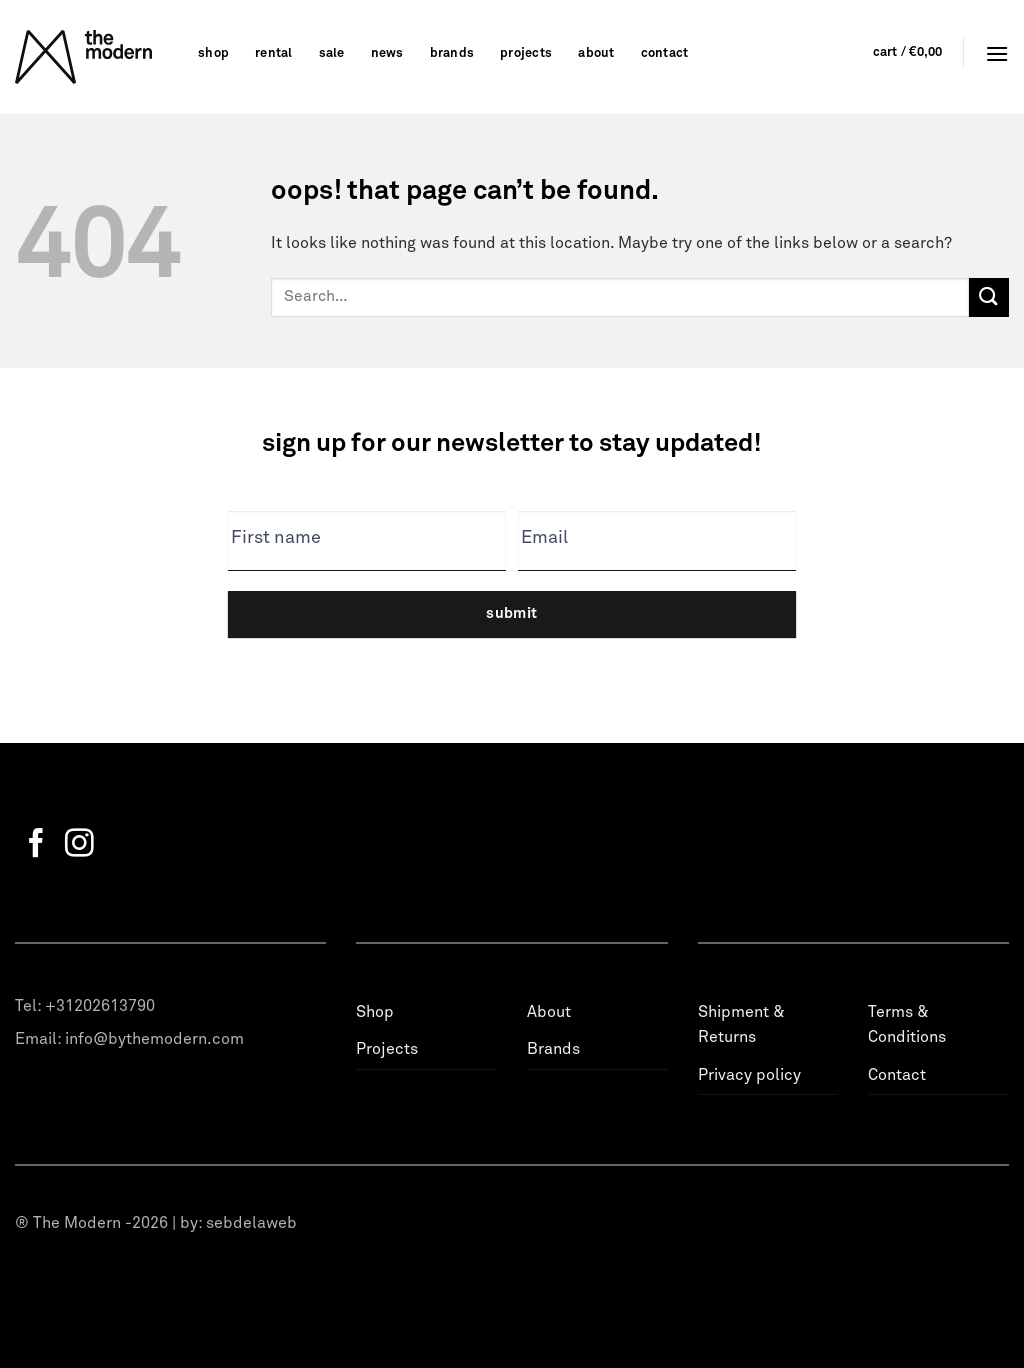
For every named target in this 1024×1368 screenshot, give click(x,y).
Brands (452, 53)
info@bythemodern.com (154, 1039)
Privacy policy (749, 1075)
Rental (274, 53)
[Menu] (997, 53)
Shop (213, 53)
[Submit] (989, 297)
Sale (332, 53)
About (596, 53)
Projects (526, 53)
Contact (665, 53)
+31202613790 (100, 1006)
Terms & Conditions (907, 1025)
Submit (512, 613)
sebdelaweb (251, 1223)
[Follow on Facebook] (36, 845)
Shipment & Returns (741, 1025)
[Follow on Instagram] (79, 845)
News (387, 53)
